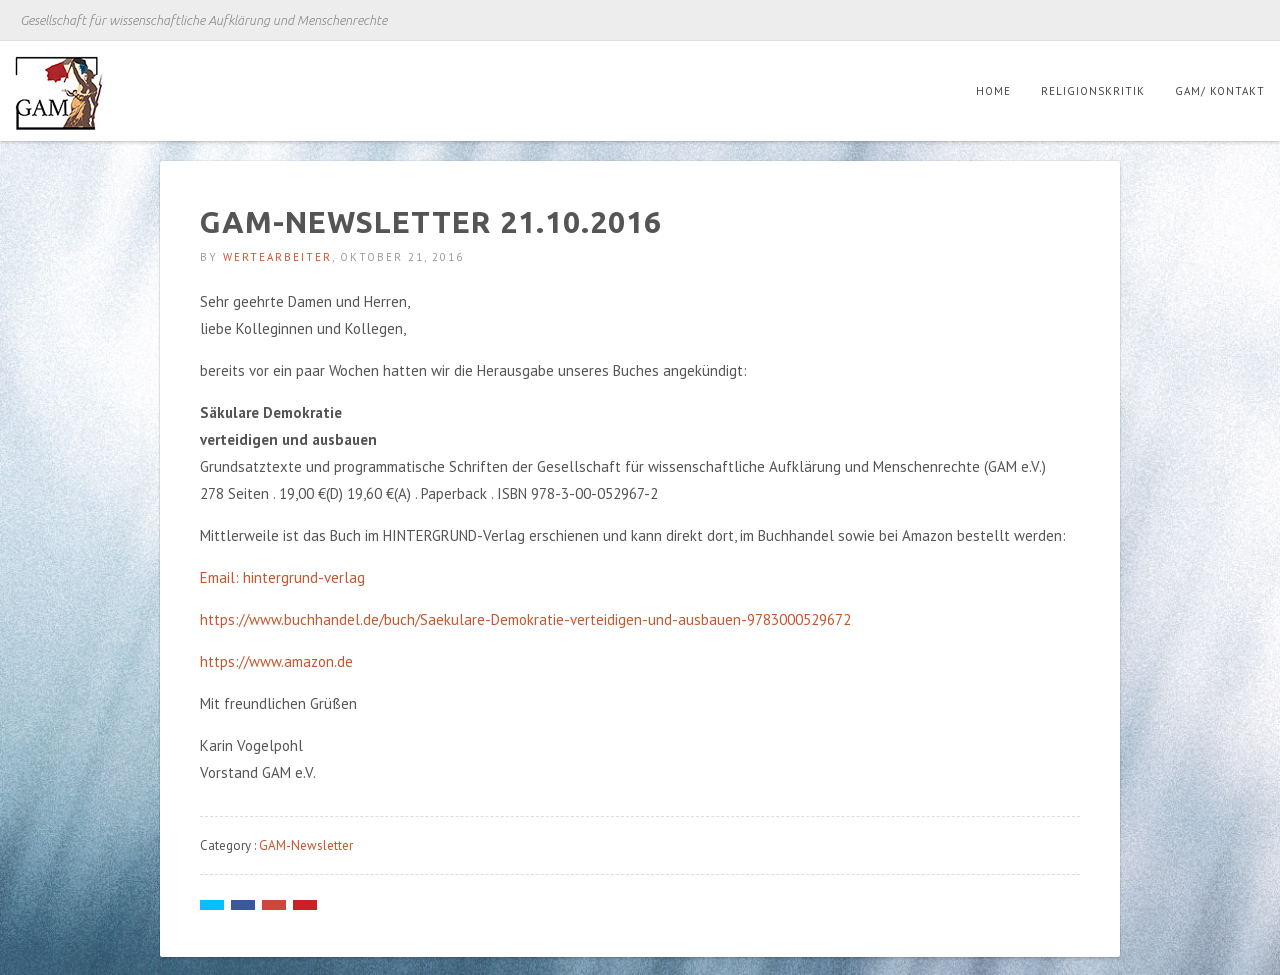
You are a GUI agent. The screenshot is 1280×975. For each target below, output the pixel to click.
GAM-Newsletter (306, 845)
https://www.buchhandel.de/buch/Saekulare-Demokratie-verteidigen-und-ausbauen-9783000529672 (525, 619)
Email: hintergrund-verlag (282, 577)
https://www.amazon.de (276, 661)
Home (993, 91)
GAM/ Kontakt (1220, 91)
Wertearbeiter (277, 257)
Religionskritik (1093, 91)
